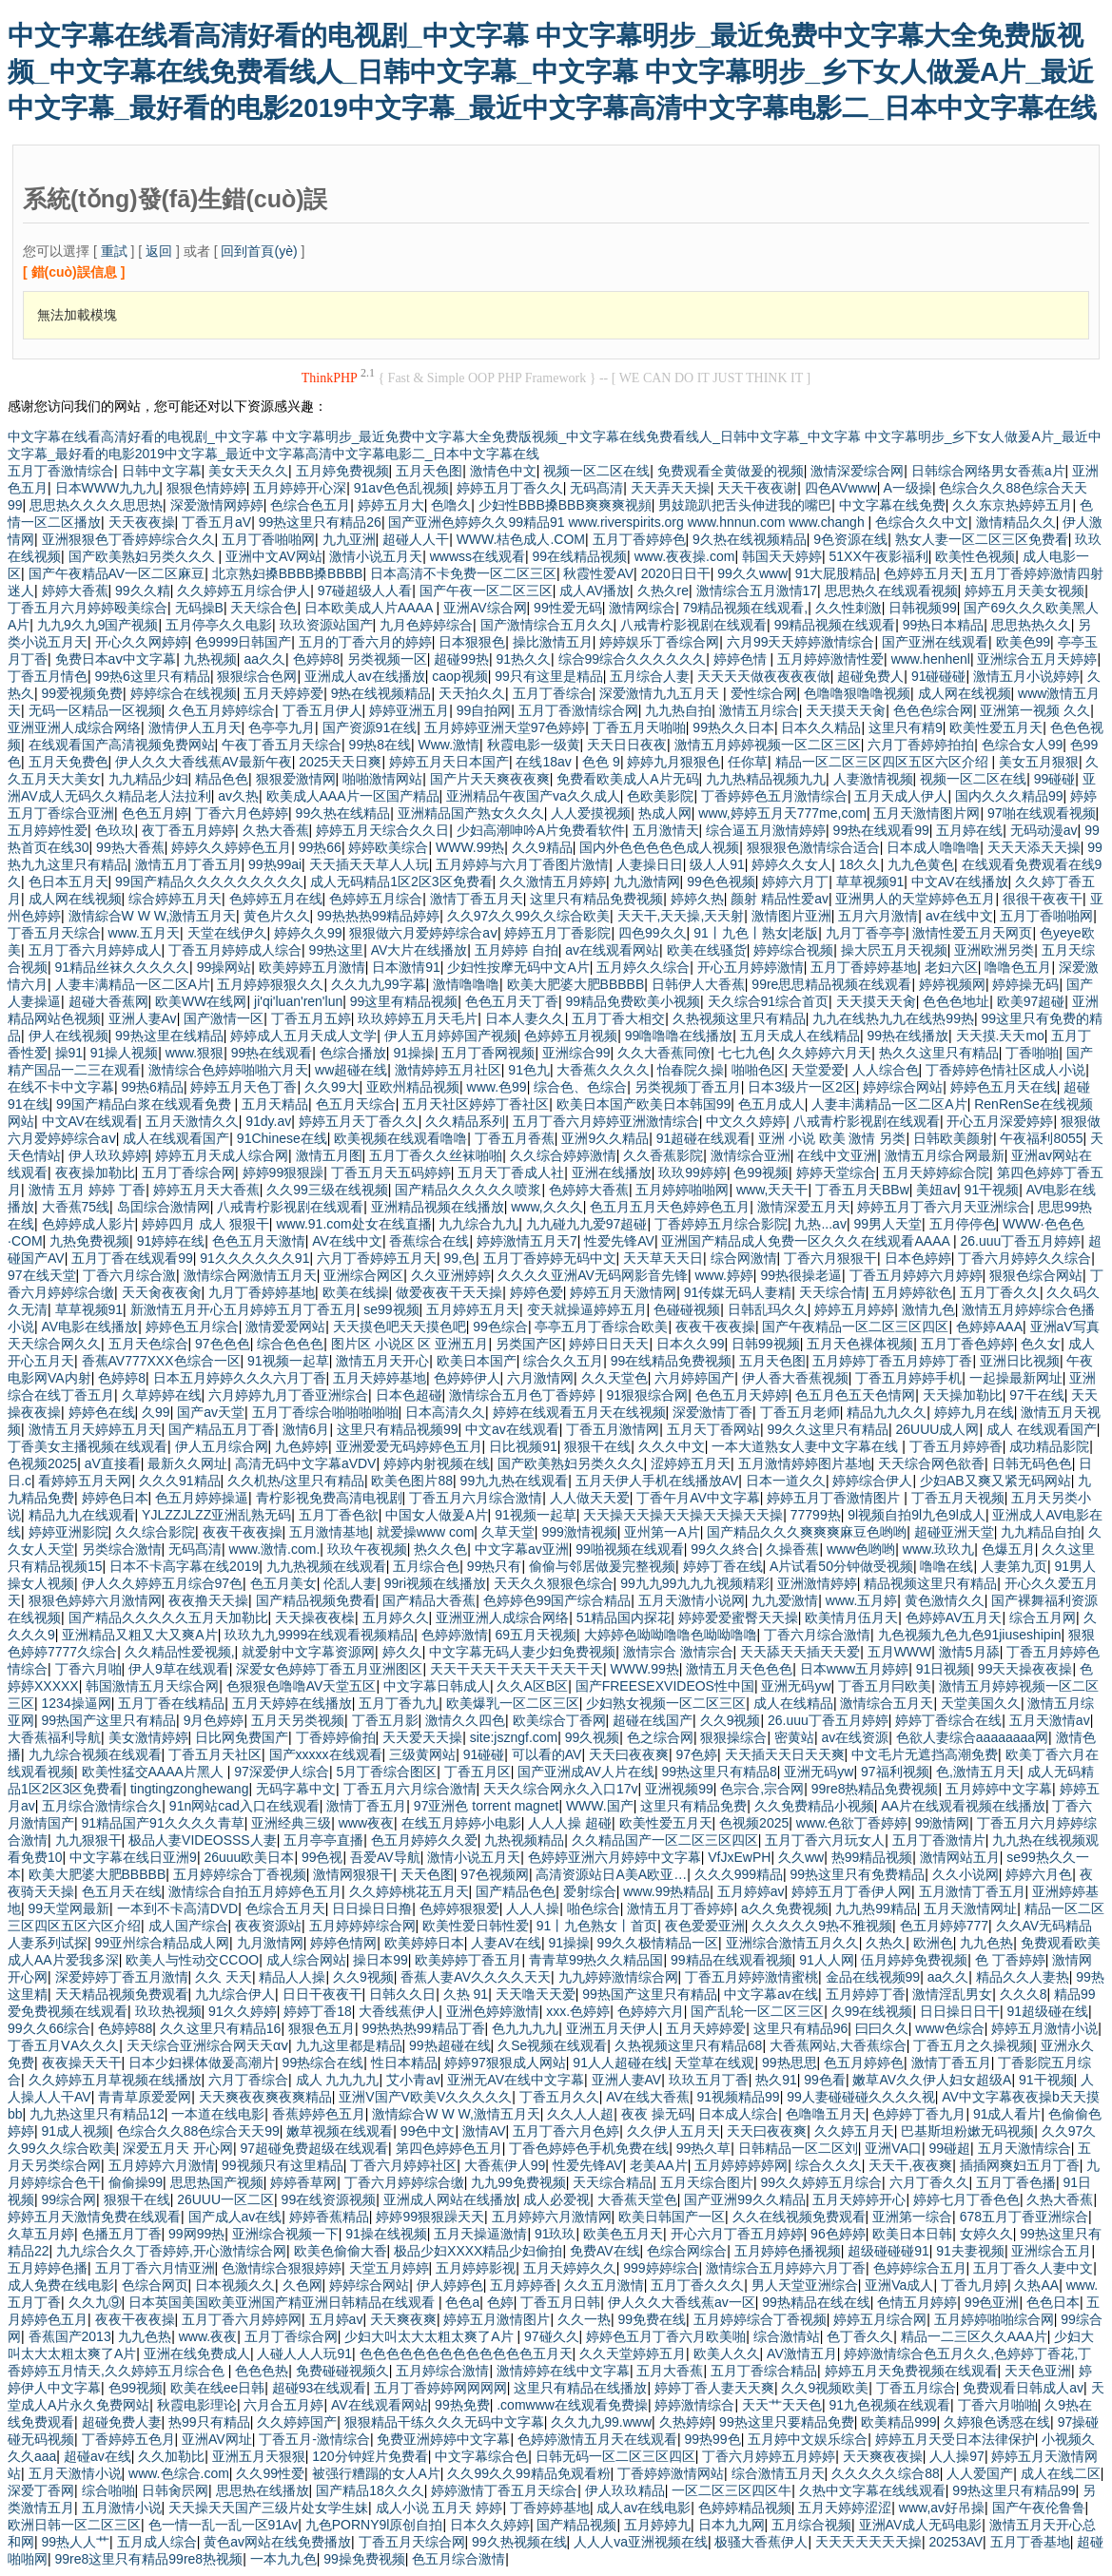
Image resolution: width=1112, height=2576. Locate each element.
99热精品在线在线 (816, 2302)
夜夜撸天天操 (208, 1600)
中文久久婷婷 (746, 1121)
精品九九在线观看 (82, 1514)
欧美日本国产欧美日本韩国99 (644, 1104)
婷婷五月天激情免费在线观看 (94, 2216)
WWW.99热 (470, 847)
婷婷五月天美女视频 (1024, 590)
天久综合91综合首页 (768, 1001)
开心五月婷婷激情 (750, 967)
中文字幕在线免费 (892, 505)
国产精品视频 (576, 2524)
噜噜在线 (946, 1566)
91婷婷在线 (171, 1241)
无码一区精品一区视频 (95, 710)
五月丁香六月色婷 (566, 2131)
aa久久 (264, 659)
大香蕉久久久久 (603, 1069)
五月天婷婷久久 (569, 2268)
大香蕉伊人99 (505, 2165)
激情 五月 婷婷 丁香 (87, 1189)
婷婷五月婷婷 (854, 1309)
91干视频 (992, 1189)
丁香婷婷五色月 (128, 2439)
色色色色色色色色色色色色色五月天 (466, 2353)
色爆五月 (1008, 1549)
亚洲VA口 (893, 2148)
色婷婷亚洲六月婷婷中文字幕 (614, 1857)
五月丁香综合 (553, 693)
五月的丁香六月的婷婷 (365, 641)
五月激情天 (666, 830)
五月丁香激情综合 (61, 470)
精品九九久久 (887, 1412)
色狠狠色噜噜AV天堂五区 (301, 1686)
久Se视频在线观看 (552, 2045)
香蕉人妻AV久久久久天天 (475, 1977)
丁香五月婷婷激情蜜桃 (751, 1977)
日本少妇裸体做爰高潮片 (201, 2062)
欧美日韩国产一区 (671, 2216)
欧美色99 (1023, 641)
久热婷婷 (685, 2422)
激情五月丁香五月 (188, 864)
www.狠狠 (195, 1052)
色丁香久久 (860, 2336)
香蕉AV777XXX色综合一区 (161, 1360)
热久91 (776, 2079)
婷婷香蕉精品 (329, 2216)
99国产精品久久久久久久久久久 (209, 881)
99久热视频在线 (519, 2541)
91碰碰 (484, 1754)
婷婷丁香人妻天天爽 (714, 2387)
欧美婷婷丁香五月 (468, 1959)
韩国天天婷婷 (782, 556)
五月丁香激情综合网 (578, 710)
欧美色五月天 (623, 2233)
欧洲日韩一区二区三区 (74, 2524)
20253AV (956, 2541)
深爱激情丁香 (712, 1412)
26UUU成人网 (938, 1429)
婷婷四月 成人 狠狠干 (205, 1223)
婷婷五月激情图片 (496, 2319)
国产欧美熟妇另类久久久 (143, 556)
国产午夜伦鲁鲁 (1038, 2507)
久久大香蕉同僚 (664, 1052)
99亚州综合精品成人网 (162, 1942)
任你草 (748, 761)
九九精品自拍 (1041, 1532)
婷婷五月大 (391, 505)
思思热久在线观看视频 (891, 590)
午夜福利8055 (1041, 1138)
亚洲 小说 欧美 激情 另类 (832, 1138)
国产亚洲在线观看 (935, 641)
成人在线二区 (1061, 2473)
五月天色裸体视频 (860, 1343)
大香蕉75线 (76, 1206)
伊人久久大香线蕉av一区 (681, 2302)
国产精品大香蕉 (429, 1600)
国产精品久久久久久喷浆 (468, 1189)
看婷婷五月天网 (84, 1480)
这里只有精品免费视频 (596, 898)
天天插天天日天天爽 (785, 1754)
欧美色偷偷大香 (340, 2250)
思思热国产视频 (216, 2182)
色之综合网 (660, 1737)
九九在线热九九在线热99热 (893, 1018)
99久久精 (142, 590)
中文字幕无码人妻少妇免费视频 (522, 1651)
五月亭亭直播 (323, 1840)
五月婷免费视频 (342, 470)
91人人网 (826, 1959)
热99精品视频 (872, 1857)
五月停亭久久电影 (219, 624)
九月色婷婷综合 (426, 624)
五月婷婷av (751, 1891)
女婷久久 (986, 2233)
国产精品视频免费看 (316, 1600)
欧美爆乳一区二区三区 (512, 1703)
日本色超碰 (409, 1395)
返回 (159, 251)
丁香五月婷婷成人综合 (235, 950)
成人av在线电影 (643, 2507)
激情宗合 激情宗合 (678, 1651)
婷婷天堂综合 (836, 1172)
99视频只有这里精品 (282, 2165)
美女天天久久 (248, 470)
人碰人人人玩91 (304, 2353)
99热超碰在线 (450, 2045)
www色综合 (949, 2028)
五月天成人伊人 (900, 796)
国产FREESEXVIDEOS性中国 (665, 1686)
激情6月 (306, 1429)
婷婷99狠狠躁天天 (430, 2216)
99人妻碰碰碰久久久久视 (861, 2096)
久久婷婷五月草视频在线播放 (115, 2079)
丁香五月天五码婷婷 (391, 1172)
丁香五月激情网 (612, 1429)
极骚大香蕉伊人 (761, 2541)
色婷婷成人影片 (88, 1223)
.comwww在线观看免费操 (572, 2404)
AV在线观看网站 (379, 2404)
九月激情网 (270, 1942)
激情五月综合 (759, 710)
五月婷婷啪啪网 (682, 1189)
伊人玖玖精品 (625, 2490)
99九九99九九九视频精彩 (695, 1583)
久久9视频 (730, 1720)
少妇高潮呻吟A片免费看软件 (541, 830)
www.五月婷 (861, 1600)
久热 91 (465, 1994)
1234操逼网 (76, 1703)
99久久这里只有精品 (827, 1429)
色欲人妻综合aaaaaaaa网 (972, 1737)
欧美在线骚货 (707, 950)
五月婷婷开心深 (299, 487)
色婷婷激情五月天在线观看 (597, 2439)
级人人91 (717, 864)
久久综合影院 (155, 1532)
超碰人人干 (415, 539)
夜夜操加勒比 (95, 1172)
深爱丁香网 (41, 2490)
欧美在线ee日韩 (217, 2387)
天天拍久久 (472, 693)
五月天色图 (429, 470)
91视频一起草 (288, 1360)
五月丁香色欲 (339, 1514)
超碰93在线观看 (319, 2387)
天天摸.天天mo (1000, 1035)
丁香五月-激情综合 (314, 2439)
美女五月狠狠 (1039, 761)
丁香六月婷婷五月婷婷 (768, 2456)
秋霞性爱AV (598, 573)
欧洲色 (933, 1942)
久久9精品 (542, 847)
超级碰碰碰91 (888, 2250)
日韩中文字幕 (162, 470)
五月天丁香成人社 (511, 1172)
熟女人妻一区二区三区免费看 (981, 539)
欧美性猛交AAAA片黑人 (154, 1771)
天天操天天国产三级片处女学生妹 (268, 2507)
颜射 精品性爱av (780, 898)
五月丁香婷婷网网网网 (440, 2387)
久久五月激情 (604, 2285)
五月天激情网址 (970, 1908)
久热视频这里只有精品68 (689, 2045)
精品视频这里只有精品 (930, 1583)
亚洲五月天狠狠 (258, 2456)
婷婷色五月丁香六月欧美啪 (666, 2336)
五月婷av (336, 2319)
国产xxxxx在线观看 (325, 1754)
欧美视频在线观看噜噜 (400, 1138)
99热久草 (704, 2148)
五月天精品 (275, 1104)
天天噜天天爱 (536, 1994)
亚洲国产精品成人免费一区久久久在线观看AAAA (806, 1241)
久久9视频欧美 (824, 2387)
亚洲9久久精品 (605, 1138)
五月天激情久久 (192, 1121)
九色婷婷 (301, 1446)
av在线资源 (854, 1737)
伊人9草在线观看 (178, 1668)
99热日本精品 (944, 624)
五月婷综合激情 (442, 2370)
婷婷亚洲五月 (409, 710)
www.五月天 (144, 932)
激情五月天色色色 (739, 1668)
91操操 (414, 1052)
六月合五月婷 (283, 2404)
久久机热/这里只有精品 (295, 1480)
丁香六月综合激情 (817, 1634)
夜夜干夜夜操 (715, 1326)
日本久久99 (690, 1343)
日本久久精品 (821, 727)
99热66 (320, 847)
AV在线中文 (347, 1241)
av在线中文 (959, 915)
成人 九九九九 (338, 2079)
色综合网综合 (687, 2250)
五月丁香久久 (1000, 1292)
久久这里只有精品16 (221, 2028)
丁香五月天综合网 (412, 2541)
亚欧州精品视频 (412, 1086)
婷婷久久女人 (791, 864)
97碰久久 (551, 2336)
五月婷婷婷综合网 (362, 1925)
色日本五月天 (68, 881)
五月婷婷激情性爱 (830, 659)
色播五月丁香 (122, 2233)
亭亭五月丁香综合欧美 (601, 1326)
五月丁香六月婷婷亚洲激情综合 (606, 1121)
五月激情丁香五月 (972, 1891)
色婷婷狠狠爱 (459, 1908)
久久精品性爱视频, (180, 1651)
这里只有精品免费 (693, 1805)
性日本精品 (404, 2062)
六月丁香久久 (929, 2182)
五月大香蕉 (669, 2370)
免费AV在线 (605, 2250)
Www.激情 (448, 744)
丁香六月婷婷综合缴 (404, 2182)
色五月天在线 (122, 1891)
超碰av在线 (97, 2456)
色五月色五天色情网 (855, 1395)
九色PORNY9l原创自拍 (374, 2524)
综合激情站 (786, 2336)
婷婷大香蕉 (75, 590)
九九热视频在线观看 (326, 1566)
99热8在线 (380, 744)
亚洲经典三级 (291, 1822)
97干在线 (1036, 1395)
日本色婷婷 (918, 1258)
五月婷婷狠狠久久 (270, 984)
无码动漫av (1044, 830)
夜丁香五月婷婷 (188, 830)
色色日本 (1053, 2302)
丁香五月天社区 (215, 1754)
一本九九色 (283, 2558)
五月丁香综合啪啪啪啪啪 (325, 1412)
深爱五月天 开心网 (178, 2148)
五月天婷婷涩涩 (844, 2507)
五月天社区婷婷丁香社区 (475, 1104)
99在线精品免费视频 (671, 1360)
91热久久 (523, 659)
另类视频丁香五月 (687, 1086)
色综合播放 (353, 1052)
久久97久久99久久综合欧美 (528, 915)
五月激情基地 (329, 1532)
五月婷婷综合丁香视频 (239, 1874)
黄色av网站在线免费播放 (277, 2541)
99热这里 (336, 950)
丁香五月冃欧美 (884, 1686)
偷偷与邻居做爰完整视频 (602, 1566)
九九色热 (986, 1942)
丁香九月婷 (974, 2285)
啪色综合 (593, 1908)
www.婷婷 (723, 1275)
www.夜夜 (208, 2336)
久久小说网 (965, 1874)
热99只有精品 (209, 2422)
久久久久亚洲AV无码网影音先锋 (592, 1275)
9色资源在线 (850, 539)
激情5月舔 (969, 1651)
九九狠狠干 (88, 1840)
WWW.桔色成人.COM (521, 539)
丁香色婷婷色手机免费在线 (589, 2148)
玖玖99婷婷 (692, 1172)
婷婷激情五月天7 (527, 1241)
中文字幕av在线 (771, 1994)
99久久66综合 (49, 2028)
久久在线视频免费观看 (799, 2216)
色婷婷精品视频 (744, 2507)
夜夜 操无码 (656, 2113)
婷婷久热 (697, 898)
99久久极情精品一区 (658, 1942)
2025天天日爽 (340, 761)
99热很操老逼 (801, 1275)
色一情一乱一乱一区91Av (223, 2524)
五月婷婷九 (657, 2524)
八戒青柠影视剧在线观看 (693, 624)
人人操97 (957, 2456)
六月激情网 (540, 1377)
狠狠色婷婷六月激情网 (95, 1600)
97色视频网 (494, 1874)
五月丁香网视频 (488, 1052)
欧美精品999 (898, 2422)
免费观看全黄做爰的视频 (730, 470)
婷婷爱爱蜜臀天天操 (738, 1617)
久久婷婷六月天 (824, 1052)
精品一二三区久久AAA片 (974, 2336)
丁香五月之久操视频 (973, 2045)
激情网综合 (642, 607)
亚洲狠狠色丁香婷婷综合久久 (128, 539)
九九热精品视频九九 (766, 778)
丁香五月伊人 (322, 710)
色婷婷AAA (989, 1326)
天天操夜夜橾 (315, 1617)
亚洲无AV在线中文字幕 (515, 2079)
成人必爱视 (556, 2199)
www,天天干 (772, 1189)
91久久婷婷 (242, 2011)
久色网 (302, 2285)
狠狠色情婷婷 (206, 487)
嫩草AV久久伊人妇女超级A (931, 2079)
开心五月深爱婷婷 (999, 1121)
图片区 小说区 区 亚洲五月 (410, 1343)
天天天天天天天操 (868, 2541)
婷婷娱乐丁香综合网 (659, 641)
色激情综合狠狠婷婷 (281, 2268)
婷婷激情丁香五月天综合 (504, 2490)
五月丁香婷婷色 (639, 539)
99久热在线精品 (343, 813)
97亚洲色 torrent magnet (486, 1805)
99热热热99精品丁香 (422, 2028)
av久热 (238, 796)
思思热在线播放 (262, 2490)
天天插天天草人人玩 (369, 864)
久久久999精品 (738, 1874)
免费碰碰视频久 (342, 2370)
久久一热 (584, 2319)
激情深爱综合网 (857, 470)
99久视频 (592, 1737)
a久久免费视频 (785, 1908)
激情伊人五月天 (195, 727)
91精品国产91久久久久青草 (163, 1822)
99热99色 (713, 2439)
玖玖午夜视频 (367, 1549)
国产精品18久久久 (370, 2490)
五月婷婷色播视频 (787, 2250)
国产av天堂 (210, 1412)
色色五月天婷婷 (742, 1395)
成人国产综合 (188, 1925)
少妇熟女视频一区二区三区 (666, 1703)
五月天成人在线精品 (800, 1035)
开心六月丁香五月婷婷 (737, 2233)
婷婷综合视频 (793, 950)
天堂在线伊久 (227, 932)
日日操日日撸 (372, 1908)
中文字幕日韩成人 (436, 1686)
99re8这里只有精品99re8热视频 (149, 2558)
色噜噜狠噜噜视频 (857, 693)
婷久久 (402, 1651)
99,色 (460, 1258)
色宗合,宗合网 (762, 1788)
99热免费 (462, 2404)
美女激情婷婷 (148, 1737)
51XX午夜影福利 (878, 556)
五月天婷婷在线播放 (292, 1703)
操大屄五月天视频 (894, 950)
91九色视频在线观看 (889, 2404)
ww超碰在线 (351, 1069)
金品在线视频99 (873, 1977)
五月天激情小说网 (691, 1600)
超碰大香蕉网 (108, 1001)
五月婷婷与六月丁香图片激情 (522, 864)
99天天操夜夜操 (1025, 1668)
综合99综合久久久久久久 (632, 659)
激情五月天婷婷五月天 (95, 1429)
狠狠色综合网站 (1036, 1275)
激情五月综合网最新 (945, 1155)
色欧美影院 (660, 796)
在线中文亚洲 (837, 1155)
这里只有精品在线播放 (580, 2387)
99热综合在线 (323, 2062)
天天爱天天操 (422, 1737)
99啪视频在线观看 (630, 1549)
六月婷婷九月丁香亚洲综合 (288, 1395)
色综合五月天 (285, 1908)
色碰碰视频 (687, 1309)
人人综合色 (885, 1069)
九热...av (820, 1223)
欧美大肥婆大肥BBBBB (576, 984)
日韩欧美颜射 (953, 1138)
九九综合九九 (478, 1223)
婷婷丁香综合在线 (948, 1720)
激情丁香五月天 (476, 898)
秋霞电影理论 (197, 2404)
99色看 (825, 2079)
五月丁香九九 (399, 1703)
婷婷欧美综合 (388, 847)
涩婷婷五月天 (691, 1463)
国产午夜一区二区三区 (486, 590)
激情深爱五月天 (803, 1206)
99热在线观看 (272, 1052)
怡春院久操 (690, 1069)
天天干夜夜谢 (757, 487)
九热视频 (210, 659)
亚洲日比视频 (1020, 1360)
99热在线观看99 (881, 830)
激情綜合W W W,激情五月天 (152, 915)
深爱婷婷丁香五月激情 (121, 1977)
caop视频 (459, 676)
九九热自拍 (678, 710)
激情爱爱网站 (285, 1326)
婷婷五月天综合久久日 (382, 830)
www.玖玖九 (938, 1549)
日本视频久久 (235, 2285)
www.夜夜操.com (684, 556)
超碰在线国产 (653, 1720)
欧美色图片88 (412, 1480)
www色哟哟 (861, 1549)
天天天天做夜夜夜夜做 (763, 676)
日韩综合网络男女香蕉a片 (988, 470)
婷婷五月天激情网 (623, 1292)
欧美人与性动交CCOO (192, 1959)
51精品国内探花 (624, 1617)
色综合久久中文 (921, 522)
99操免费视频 (364, 2558)
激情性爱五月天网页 (972, 932)
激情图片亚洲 (791, 915)
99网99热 (196, 2233)
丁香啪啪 (1032, 1052)
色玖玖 (115, 830)
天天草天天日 (663, 1258)
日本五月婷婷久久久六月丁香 (239, 1377)
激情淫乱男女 (952, 1994)
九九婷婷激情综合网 (618, 1977)
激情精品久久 (1016, 522)
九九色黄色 (921, 864)
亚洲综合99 (576, 1052)
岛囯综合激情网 (163, 1206)
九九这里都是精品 (349, 2045)
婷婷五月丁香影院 (557, 932)
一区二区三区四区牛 (731, 2490)
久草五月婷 (41, 2233)
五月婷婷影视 (476, 2268)
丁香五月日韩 (560, 2302)
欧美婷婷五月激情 (312, 967)
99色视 (322, 1857)
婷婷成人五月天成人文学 (303, 1035)
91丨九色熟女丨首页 (597, 1925)
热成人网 (665, 813)
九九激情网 (647, 881)
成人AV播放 (594, 590)
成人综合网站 (306, 1959)
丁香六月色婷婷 (241, 813)
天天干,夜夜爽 (910, 2165)
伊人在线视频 (68, 1035)
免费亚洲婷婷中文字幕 (443, 2439)
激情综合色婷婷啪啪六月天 (228, 1069)
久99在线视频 (872, 2011)
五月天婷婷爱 (283, 693)
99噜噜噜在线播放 (679, 1035)
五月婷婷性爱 (48, 830)
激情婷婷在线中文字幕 (563, 2370)
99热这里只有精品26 (320, 522)
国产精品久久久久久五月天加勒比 (168, 1617)
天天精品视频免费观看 (121, 1994)
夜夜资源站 (268, 1925)
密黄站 (794, 1737)
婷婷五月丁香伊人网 (851, 1891)
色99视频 (761, 1172)
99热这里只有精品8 (718, 1771)
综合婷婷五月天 (175, 898)
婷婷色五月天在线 (1003, 1086)
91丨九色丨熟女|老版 (755, 932)
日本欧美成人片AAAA (370, 607)
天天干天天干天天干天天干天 (516, 1668)
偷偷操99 (136, 2182)
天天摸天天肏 (846, 710)
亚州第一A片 (661, 1532)
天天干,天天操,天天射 (681, 915)
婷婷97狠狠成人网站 (505, 2062)
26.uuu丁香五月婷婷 (1020, 1241)
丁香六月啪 (88, 1668)
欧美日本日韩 (912, 2233)
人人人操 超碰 (570, 1822)
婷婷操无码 (1025, 984)
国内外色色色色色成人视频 (659, 847)
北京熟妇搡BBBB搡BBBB (287, 573)
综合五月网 (1042, 1617)
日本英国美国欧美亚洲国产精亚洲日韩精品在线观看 (283, 2302)
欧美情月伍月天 (851, 1617)
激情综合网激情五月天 (250, 1275)
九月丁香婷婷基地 (261, 1292)
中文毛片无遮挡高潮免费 (924, 1754)
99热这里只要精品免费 (786, 2422)
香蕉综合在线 (429, 1241)
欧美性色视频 (975, 556)
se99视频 (391, 1309)
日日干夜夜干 (322, 1994)
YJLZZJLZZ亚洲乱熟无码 (216, 1514)
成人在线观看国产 (176, 1138)
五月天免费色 (68, 761)
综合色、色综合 (580, 1086)
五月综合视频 (811, 2524)
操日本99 (380, 1959)
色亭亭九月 (281, 727)
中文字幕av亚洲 (522, 1549)
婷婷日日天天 (609, 1343)
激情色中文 (503, 470)
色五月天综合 (356, 1104)
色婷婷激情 (454, 1634)
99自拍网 (484, 710)
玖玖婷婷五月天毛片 (418, 1018)
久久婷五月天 (854, 2131)
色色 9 (601, 761)
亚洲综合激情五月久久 (792, 1942)
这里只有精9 (905, 727)
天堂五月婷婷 (389, 2268)
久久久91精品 (180, 1480)
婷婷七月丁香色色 (966, 2199)
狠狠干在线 (597, 1446)
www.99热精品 (666, 1891)
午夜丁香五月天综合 (281, 744)
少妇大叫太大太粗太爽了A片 (430, 2336)
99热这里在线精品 (169, 1035)
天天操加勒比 (963, 1395)
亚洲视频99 (679, 1788)
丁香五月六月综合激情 (475, 1497)
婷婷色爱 (536, 1292)
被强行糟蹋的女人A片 (376, 2473)
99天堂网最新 (69, 1908)
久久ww (801, 1857)
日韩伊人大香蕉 (698, 984)
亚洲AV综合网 (485, 607)
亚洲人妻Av (142, 1018)
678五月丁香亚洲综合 (1024, 2216)
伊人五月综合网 (221, 1446)
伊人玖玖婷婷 (108, 1155)
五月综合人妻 (650, 676)
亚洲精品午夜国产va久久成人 (533, 796)
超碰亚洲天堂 (954, 1532)
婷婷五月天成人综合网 (221, 1155)
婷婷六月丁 (795, 881)
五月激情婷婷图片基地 (804, 1463)
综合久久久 (828, 2165)
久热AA (1036, 2285)
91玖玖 (555, 2233)
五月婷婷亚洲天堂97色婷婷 (505, 727)
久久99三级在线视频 (327, 1189)
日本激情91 (406, 967)
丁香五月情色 (48, 676)
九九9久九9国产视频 (98, 624)
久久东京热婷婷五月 (1012, 505)
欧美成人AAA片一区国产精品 (352, 796)
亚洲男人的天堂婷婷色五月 (915, 898)
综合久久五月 (563, 1360)
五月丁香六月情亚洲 (155, 2268)
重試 (114, 251)
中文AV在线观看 (90, 1121)
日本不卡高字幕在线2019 (184, 1566)
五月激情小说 (122, 2507)
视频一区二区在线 (596, 470)
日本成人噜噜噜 (933, 847)
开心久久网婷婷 (141, 641)
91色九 (529, 1069)
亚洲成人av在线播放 (364, 676)
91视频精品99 (737, 2096)
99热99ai (275, 864)
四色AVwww (841, 487)
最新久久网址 (187, 1463)
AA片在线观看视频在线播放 (963, 1805)
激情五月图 (329, 1155)
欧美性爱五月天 (996, 727)
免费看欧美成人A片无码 (627, 778)
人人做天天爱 (590, 1497)
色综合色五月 (310, 505)
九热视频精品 (524, 1840)
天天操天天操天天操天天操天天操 (683, 1514)
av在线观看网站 (612, 950)
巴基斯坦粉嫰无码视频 (967, 2131)
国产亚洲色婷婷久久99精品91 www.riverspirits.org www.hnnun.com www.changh (628, 522)
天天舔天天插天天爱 (800, 1651)
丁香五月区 (477, 1771)
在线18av (545, 761)
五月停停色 (962, 1223)
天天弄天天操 (671, 487)
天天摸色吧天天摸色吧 (399, 1326)
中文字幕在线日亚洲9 (133, 1857)
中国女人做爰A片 (436, 1514)
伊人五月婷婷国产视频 (450, 1035)
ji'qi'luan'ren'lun (298, 1001)
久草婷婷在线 (162, 1395)
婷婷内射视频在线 (436, 1463)
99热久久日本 (733, 727)
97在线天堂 (42, 1275)
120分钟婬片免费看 (369, 2456)
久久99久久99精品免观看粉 (528, 2473)
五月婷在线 (969, 830)
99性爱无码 (568, 607)
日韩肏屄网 (175, 2490)
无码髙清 (596, 487)
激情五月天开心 (382, 1360)
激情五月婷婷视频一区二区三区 (767, 744)
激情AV (484, 2131)
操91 (69, 1052)
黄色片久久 (277, 915)
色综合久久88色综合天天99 (198, 2131)
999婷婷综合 (660, 2268)
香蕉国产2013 (70, 2336)
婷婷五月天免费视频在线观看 (911, 2370)
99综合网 (69, 2199)
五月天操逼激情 (480, 2233)
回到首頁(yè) (259, 251)
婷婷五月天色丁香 (243, 1086)
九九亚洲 (349, 539)
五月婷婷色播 (48, 2268)
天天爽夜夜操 (883, 2456)
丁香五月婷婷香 (956, 1446)
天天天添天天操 (1034, 847)
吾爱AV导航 (385, 1857)
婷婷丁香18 (317, 2011)
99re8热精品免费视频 (875, 1788)
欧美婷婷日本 (424, 1942)
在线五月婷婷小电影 (461, 1822)
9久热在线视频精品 (750, 539)
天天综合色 (263, 607)
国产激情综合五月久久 (547, 624)
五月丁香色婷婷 (967, 1343)
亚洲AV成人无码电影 (921, 2524)
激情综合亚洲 (750, 1155)
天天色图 (427, 1874)
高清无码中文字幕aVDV (306, 1463)
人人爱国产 (979, 2473)
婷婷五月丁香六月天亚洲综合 (943, 1206)
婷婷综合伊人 (872, 1480)
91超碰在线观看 (703, 1138)
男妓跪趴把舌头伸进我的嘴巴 (744, 505)
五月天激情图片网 (926, 813)
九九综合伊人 (235, 1994)
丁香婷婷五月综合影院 (721, 1223)
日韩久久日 (402, 1994)
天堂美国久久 (981, 1703)
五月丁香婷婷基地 (863, 967)
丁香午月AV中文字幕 (698, 1497)
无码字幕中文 (296, 1788)
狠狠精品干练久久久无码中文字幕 (444, 2422)
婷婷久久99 (308, 932)
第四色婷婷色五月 (449, 2148)
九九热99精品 (876, 1908)
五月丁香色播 (1016, 2182)
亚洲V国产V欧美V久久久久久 (425, 2096)
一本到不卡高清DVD (178, 1908)
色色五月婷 (155, 813)
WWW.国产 (600, 1805)
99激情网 (942, 1822)
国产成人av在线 (235, 2216)
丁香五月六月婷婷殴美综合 (87, 607)
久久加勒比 (171, 2456)
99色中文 (428, 2131)
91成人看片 (1007, 2113)
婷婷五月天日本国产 (449, 761)
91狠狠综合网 (648, 1395)
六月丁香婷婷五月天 (377, 1258)
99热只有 (494, 1566)
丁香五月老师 (800, 1412)
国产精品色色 (516, 1891)
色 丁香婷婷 (1010, 1959)
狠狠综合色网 (257, 676)
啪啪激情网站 (382, 778)
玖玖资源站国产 (326, 624)
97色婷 (696, 1754)
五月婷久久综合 (643, 967)
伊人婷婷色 (450, 2285)
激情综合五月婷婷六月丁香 (786, 2268)
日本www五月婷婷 (854, 1668)
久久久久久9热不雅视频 (821, 1925)
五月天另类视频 (297, 1720)
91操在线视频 (386, 2233)
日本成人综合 (738, 2113)
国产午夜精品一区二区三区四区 (855, 1326)
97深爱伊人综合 (281, 1771)
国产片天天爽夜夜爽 (490, 778)
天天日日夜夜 (627, 744)
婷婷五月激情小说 (1044, 2028)
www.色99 (497, 1086)
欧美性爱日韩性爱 (475, 1925)
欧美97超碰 (1031, 1001)
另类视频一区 (387, 659)
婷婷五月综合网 (880, 2319)
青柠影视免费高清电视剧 (329, 1497)
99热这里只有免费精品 (858, 1874)
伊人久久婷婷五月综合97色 (163, 1583)
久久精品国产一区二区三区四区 (665, 1840)
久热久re (663, 590)
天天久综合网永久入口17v (560, 1788)
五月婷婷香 (523, 2285)
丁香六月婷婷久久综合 (1024, 1258)
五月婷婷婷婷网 (741, 2165)
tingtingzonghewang (189, 1788)
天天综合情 (832, 1292)
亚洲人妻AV (627, 2079)
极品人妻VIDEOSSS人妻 (202, 1840)
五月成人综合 (157, 2541)
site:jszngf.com (514, 1737)
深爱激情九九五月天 (661, 693)
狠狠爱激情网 (296, 778)
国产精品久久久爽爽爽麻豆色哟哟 (807, 1532)
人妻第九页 (1014, 1566)
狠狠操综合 (733, 1737)
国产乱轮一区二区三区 (757, 2011)
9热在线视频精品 (381, 693)
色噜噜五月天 (826, 2113)
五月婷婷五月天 (472, 1309)
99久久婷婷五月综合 (821, 2182)
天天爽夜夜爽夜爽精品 (265, 2096)
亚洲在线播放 (612, 1172)
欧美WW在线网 (200, 1001)
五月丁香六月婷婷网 (242, 2319)
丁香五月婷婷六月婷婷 (916, 1275)
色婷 (500, 2302)
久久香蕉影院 (663, 1155)
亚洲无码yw (795, 1686)
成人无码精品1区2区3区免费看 (401, 881)
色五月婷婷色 (864, 2062)
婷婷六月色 (1038, 1874)
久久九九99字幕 (378, 984)
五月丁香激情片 (938, 1840)
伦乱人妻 (350, 1583)
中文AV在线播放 (959, 881)
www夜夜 (366, 1822)
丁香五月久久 (559, 2096)
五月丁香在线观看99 (132, 1258)
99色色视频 (721, 881)
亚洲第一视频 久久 (1035, 710)
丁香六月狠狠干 (830, 1258)
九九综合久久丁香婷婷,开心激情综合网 (171, 2250)
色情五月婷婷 (917, 2302)
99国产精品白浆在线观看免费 (145, 1104)
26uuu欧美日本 (249, 1857)
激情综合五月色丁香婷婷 (524, 1395)
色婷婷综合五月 (919, 2268)
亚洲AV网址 (217, 2439)
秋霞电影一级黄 (533, 744)
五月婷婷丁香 (866, 1994)
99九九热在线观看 (514, 1480)
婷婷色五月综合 (192, 1326)
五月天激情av (1049, 1720)
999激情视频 (578, 1532)
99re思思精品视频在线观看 (831, 984)
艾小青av (413, 2079)
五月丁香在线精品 (171, 1703)
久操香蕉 (792, 1549)
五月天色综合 (148, 1343)
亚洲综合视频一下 (285, 2233)
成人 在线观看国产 (1041, 1429)
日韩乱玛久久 (768, 1309)
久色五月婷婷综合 (221, 710)
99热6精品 (153, 1086)
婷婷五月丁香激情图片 (835, 1497)
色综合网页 (155, 2285)
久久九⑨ (95, 2302)
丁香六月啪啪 (998, 2404)
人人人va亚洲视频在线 (641, 2541)
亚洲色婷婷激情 (492, 2011)
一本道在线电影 (217, 2113)
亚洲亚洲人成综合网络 (74, 727)
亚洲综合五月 (1051, 2250)
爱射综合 (589, 1891)
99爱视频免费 (83, 693)
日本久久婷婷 (490, 2524)
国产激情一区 (223, 1018)
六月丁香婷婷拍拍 (921, 744)
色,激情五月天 (978, 1771)
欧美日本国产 (477, 1360)
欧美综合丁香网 (559, 1720)
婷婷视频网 (952, 984)
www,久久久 (546, 1206)
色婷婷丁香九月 (919, 2113)
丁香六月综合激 (129, 1275)
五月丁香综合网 (188, 1172)
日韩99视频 (766, 1343)
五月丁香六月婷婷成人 (95, 950)
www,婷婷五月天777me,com (782, 813)
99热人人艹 (76, 2541)
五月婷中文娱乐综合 (808, 2439)
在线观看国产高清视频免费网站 (122, 744)
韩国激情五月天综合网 (152, 1686)
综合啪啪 (108, 2490)
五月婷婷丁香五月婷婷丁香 (892, 1360)
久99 (156, 1412)
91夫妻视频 (970, 2250)
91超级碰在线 (1047, 2011)
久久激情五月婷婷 (552, 881)
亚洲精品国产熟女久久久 (471, 813)
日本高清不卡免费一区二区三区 (463, 573)
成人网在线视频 (964, 693)
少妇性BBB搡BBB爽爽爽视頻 (565, 505)
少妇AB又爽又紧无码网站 (995, 1480)
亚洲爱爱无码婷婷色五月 (409, 1446)
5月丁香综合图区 (386, 1771)
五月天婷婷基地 (379, 1377)
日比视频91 (523, 1446)
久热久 (886, 1942)
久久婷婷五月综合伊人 (243, 590)
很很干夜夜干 (1043, 898)
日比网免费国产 (241, 1737)
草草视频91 (870, 881)
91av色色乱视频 (401, 487)
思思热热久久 (1031, 624)
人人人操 (532, 1908)
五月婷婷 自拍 (516, 950)
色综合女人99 (1022, 744)
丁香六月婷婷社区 (403, 2165)
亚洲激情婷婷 (817, 1583)
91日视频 (943, 1668)
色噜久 (451, 505)
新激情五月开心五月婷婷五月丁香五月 (243, 1309)
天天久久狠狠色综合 (554, 1583)
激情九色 (928, 1309)
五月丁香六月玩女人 (825, 1840)
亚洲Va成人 (899, 2285)
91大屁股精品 (836, 573)
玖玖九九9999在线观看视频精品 (319, 1634)
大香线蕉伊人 (399, 2011)
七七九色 (744, 1052)
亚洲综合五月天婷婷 (1037, 659)
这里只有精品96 (801, 2028)
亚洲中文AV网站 (273, 556)
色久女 (1041, 1343)
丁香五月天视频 (958, 1497)
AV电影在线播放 (90, 1326)
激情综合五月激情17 (757, 590)
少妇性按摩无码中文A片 (518, 967)
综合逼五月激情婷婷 (766, 830)
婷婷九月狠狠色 (673, 761)
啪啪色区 (758, 1069)
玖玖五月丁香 (709, 2079)
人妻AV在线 (506, 1942)
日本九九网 (731, 2524)
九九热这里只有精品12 (97, 2113)
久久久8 (1023, 1994)
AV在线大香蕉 (648, 2096)
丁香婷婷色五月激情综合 (774, 796)
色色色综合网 (933, 710)
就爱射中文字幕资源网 (308, 1651)
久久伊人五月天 (673, 2131)
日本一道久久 (786, 1480)
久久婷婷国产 (297, 2422)
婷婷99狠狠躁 (283, 1172)
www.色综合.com (178, 2473)
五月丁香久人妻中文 (1033, 2268)
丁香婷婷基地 (550, 2507)
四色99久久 (652, 932)
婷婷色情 (742, 659)
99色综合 (500, 1326)
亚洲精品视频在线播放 (437, 1206)
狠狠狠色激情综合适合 (813, 847)
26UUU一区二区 (225, 2199)
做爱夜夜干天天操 (449, 1292)
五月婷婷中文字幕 (999, 1788)
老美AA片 (659, 2165)
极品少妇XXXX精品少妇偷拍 (478, 2250)
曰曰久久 (881, 2028)
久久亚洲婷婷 (451, 1275)
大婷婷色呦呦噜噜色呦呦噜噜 (670, 1634)
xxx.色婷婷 (578, 2011)
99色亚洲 (992, 2302)
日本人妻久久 (525, 1018)
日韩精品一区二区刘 (798, 2148)
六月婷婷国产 (694, 1377)
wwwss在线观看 (477, 556)
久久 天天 (223, 1977)
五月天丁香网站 (713, 1429)
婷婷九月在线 (974, 1412)
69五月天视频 (535, 1634)
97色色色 (222, 1343)
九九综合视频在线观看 (95, 1754)
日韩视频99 (922, 607)
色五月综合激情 (458, 2558)
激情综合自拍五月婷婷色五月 (254, 1891)
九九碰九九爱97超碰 (587, 1223)
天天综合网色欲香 (931, 1463)
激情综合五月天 (886, 1703)
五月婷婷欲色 (912, 1292)
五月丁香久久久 (697, 2285)
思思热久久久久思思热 (96, 505)
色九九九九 (525, 2028)
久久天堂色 (614, 1377)
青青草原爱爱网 (144, 2096)
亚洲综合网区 (363, 1275)
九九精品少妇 (148, 778)
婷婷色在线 (101, 1412)
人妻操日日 (649, 864)
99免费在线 (652, 2319)
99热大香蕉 (130, 847)
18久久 (860, 864)
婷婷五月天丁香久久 (359, 1121)
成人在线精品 (793, 1703)
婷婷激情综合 (694, 2404)
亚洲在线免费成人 (197, 2353)
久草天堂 (508, 1532)
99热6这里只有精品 (152, 676)
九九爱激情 (784, 1600)
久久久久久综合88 (885, 2473)
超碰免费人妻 (122, 2422)
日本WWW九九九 (107, 487)
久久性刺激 (848, 607)
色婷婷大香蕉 (589, 1189)
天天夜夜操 (141, 522)
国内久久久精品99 (1009, 796)
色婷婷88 (125, 2028)
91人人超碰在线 (620, 2062)
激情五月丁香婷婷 (680, 1908)
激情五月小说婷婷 (1026, 676)
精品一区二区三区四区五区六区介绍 (883, 761)
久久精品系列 (465, 1121)
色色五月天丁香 (511, 1001)
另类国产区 (529, 1343)
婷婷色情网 (343, 1942)
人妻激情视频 (873, 778)
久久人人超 (580, 2113)
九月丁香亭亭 (866, 932)
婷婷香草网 (303, 2182)
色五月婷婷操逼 (201, 1497)
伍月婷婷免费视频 (914, 1959)
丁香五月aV (216, 522)
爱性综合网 (764, 693)
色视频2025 (42, 1463)
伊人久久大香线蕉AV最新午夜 (203, 761)
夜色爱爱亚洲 (705, 1925)
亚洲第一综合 (912, 2216)
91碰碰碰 (938, 676)
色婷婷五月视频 (570, 1035)
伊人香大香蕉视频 (795, 1377)
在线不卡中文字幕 (61, 1086)
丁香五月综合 (916, 2387)
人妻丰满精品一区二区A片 (132, 984)
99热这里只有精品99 (1013, 2490)
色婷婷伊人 (467, 1377)
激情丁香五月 (366, 1805)
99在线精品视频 (580, 556)
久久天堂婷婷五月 (632, 2353)
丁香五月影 (385, 1720)
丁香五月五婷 (311, 1018)
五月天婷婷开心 (859, 2199)
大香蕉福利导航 (54, 1737)
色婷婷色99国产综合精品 (557, 1600)
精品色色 (221, 778)
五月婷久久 (395, 1617)
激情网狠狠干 (353, 1874)
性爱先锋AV (619, 1241)
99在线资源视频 (329, 2199)
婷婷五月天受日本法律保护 (955, 2439)
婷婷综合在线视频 (183, 693)
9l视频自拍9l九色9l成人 (916, 1514)
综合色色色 (290, 1343)
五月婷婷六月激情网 (552, 2216)
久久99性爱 (270, 2473)
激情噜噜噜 (466, 984)
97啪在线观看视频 (1041, 813)
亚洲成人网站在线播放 (450, 2199)
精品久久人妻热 (1022, 1977)
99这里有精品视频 (404, 1001)
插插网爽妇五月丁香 (1020, 2165)
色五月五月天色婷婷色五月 (670, 1206)
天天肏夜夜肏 (162, 1292)
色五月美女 (283, 1583)
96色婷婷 (838, 2233)
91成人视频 (76, 2131)
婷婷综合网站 (903, 1086)
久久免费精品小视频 (814, 1805)
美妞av (936, 1189)
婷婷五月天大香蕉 (206, 1189)
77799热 (815, 1514)
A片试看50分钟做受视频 (841, 1566)
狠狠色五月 (321, 2028)
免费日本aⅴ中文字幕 (116, 659)
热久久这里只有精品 (939, 1052)
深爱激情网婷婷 (216, 505)
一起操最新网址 (1016, 1377)
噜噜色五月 (1018, 967)
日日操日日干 (960, 2011)
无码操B (199, 607)
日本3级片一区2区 (802, 1086)
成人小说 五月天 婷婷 (439, 2507)
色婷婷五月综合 (375, 898)
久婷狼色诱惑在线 (997, 2422)
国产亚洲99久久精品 (745, 2199)
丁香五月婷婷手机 (908, 1377)
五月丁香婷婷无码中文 (549, 1258)
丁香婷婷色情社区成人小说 (1005, 1069)
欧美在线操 (355, 1292)
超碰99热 (461, 659)
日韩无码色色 (1032, 1463)
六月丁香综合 (248, 2079)
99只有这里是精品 (549, 676)
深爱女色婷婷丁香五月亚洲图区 (329, 1668)
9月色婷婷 (214, 1720)
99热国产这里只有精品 (109, 1720)
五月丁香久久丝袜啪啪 (435, 1155)
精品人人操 (292, 1977)
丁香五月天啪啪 (639, 727)
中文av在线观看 (512, 1429)
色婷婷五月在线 (275, 898)
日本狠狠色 (472, 641)
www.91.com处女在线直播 (353, 1223)
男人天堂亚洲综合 (804, 2285)
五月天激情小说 (75, 2473)
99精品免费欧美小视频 (632, 1001)
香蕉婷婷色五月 (318, 2113)
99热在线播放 (907, 1035)
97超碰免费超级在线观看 (315, 2148)
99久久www (752, 573)
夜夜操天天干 (82, 2062)
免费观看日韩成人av (1023, 2387)
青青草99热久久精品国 (596, 1959)
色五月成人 (771, 1104)
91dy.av (268, 1121)
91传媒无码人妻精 (738, 1292)
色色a (462, 2302)
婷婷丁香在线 (723, 1566)
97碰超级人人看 (365, 590)
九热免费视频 (89, 1241)
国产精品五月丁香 (221, 1429)
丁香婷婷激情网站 (670, 2473)
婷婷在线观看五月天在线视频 (579, 1412)
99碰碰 (1055, 778)
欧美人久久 (726, 2353)
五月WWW (900, 1651)
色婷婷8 (317, 659)
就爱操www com (426, 1532)
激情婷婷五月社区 (448, 1069)
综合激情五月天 (778, 2473)
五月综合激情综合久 (102, 1805)
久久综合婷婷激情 (563, 1155)
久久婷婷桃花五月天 (409, 1891)
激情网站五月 (960, 1857)
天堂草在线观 (714, 2062)
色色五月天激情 (258, 1241)
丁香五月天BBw (862, 1189)
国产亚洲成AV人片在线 (585, 1771)
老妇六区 (951, 967)
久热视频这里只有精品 (739, 1018)
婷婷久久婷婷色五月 (231, 847)
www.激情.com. (275, 1549)
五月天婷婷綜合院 (936, 1172)
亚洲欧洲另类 (994, 950)
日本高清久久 (445, 1412)
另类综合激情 (122, 1549)
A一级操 (908, 487)
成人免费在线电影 (61, 2285)
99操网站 (224, 967)
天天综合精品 (613, 2182)
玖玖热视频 (168, 2011)
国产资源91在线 (370, 727)
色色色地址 (956, 1001)
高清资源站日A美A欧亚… (611, 1874)
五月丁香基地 (1030, 2541)
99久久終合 (725, 1549)
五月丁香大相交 (618, 1018)
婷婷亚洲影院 (68, 1532)
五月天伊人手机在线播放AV (657, 1480)
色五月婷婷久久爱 (424, 1840)
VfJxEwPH (739, 1857)
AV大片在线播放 (419, 950)
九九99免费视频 (518, 2182)
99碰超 (950, 2148)
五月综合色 (426, 1566)
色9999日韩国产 (243, 641)
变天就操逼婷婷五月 (587, 1309)
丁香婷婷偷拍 (336, 1737)
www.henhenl (930, 659)
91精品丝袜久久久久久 (122, 967)
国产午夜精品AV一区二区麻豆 (117, 573)
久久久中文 (671, 1446)
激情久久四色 (465, 1720)
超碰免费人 (870, 676)
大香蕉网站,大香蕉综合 (838, 2045)
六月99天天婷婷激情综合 (801, 641)
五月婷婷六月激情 (161, 2165)
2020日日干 (676, 573)
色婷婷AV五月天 (954, 1617)
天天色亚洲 (1038, 2370)
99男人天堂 (887, 1223)
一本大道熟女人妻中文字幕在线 (807, 1446)
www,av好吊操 (942, 2507)
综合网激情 (744, 1258)
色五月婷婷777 (944, 1925)
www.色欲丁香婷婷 (851, 1822)
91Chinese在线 (282, 1138)
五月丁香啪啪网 (268, 539)
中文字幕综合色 (481, 2456)
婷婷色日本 (115, 1497)
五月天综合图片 (706, 2182)
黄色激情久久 (945, 1600)
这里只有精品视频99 (397, 1429)
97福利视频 (895, 1771)
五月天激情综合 (1024, 2148)
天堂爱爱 (818, 1069)
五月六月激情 (878, 915)
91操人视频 (124, 1052)
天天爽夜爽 (403, 2319)
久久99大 (332, 1086)
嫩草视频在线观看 (339, 2131)
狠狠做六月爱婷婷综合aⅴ (423, 932)
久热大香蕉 (276, 830)
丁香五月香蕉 (515, 1138)
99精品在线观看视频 (731, 1959)
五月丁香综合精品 (764, 2370)
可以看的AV (547, 1754)
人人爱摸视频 (591, 813)
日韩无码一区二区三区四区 (615, 2456)
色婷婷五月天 (924, 573)
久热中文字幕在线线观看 (872, 2490)
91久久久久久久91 (254, 1258)
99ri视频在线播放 (435, 1583)
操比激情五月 (553, 641)
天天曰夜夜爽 (629, 1754)
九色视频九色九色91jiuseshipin (970, 1634)
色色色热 (261, 2370)
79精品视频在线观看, (745, 607)
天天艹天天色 (782, 2404)
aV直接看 (113, 1463)
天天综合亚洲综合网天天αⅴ (207, 2045)
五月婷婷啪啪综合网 (994, 2319)
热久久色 (440, 1549)
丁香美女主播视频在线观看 (87, 1446)
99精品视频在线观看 (835, 624)
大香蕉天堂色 (637, 2199)
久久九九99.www (601, 2422)
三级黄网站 (422, 1754)
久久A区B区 (532, 1686)
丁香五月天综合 (54, 932)
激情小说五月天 (375, 556)
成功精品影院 (1049, 1446)
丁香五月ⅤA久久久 (63, 2045)
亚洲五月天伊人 (612, 2028)
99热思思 (789, 2062)
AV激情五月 (802, 2353)
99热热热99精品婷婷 (378, 915)
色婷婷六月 (650, 2011)
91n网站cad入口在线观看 (244, 1805)
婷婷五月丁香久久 (510, 487)
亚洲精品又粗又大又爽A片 (139, 1634)
